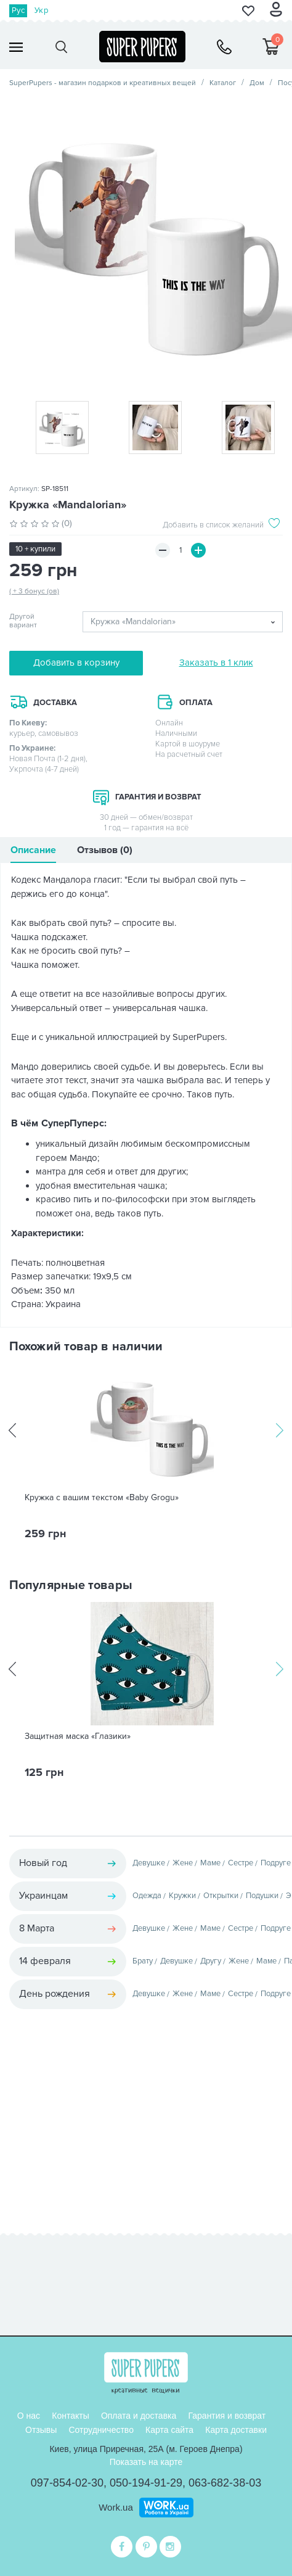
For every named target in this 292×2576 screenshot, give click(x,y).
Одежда (146, 1896)
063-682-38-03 (225, 2483)
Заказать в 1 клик (216, 662)
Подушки (262, 1896)
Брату (142, 1961)
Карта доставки (236, 2430)
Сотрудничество (100, 2430)
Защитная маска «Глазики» (78, 1736)
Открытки (220, 1896)
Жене (182, 1863)
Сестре (240, 1863)
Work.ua (116, 2507)
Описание (33, 850)
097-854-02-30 (67, 2483)
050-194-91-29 (146, 2483)
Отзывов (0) (104, 850)
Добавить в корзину (76, 662)
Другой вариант (23, 621)
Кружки (182, 1896)
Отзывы (41, 2430)
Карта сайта (169, 2430)
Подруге (276, 1863)
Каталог (222, 83)
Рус (18, 10)
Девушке (148, 1863)
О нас (28, 2416)
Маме (210, 1863)
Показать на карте (146, 2462)
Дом (256, 83)
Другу (210, 1961)
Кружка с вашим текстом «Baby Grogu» (102, 1498)
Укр (41, 10)
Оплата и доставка (138, 2416)
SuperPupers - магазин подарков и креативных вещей (102, 83)
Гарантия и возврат (227, 2416)
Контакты (70, 2416)
